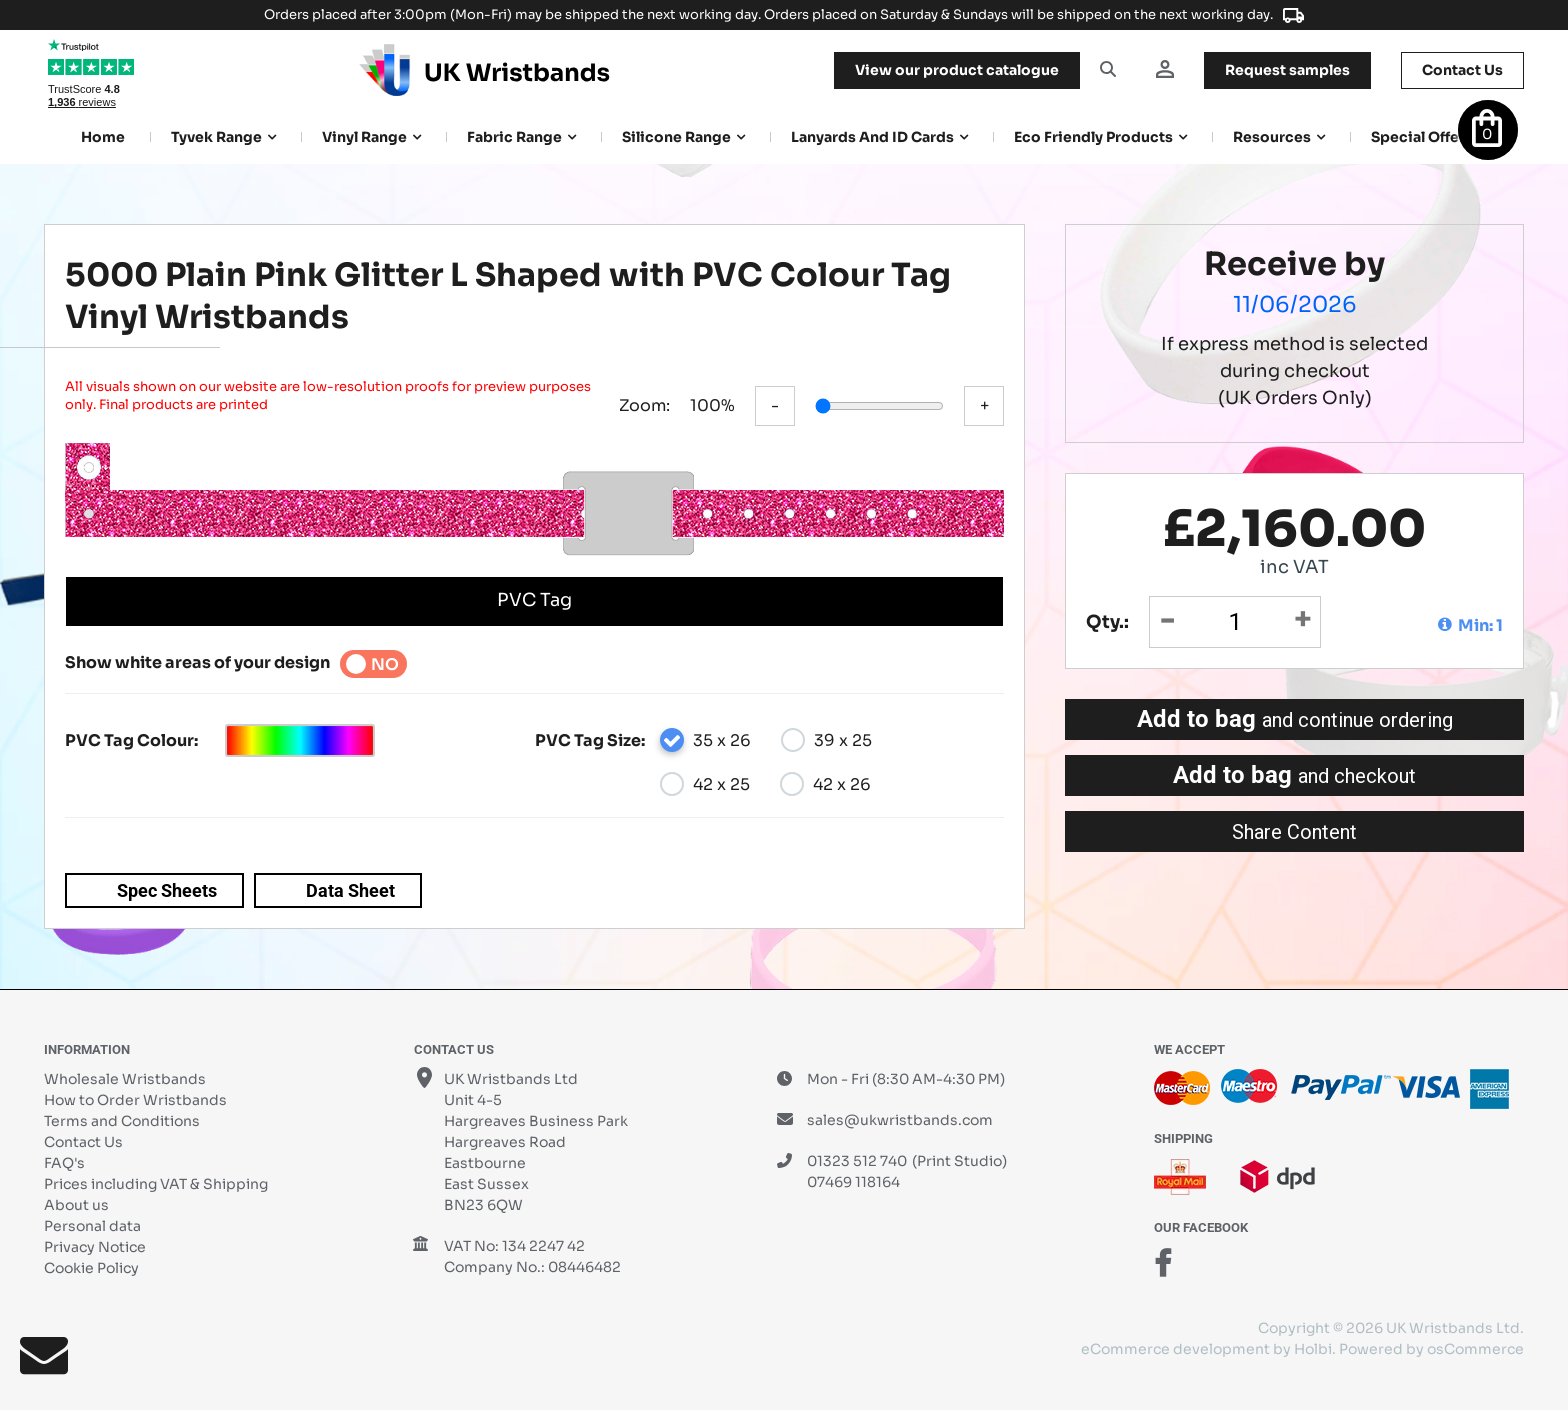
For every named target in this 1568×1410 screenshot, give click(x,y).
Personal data (92, 1226)
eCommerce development (1175, 1349)
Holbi (1313, 1349)
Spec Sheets (167, 890)
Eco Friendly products (1093, 137)
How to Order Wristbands (135, 1100)
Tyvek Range (216, 137)
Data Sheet (350, 890)
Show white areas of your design (197, 662)
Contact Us (83, 1142)
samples (1287, 70)
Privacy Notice (95, 1247)
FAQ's (64, 1163)
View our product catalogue (957, 70)
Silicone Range (676, 137)
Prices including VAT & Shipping (156, 1184)
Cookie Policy (91, 1268)
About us (76, 1205)
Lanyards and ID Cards (872, 137)
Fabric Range (514, 137)
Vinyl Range (364, 137)
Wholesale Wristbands (125, 1079)
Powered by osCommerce (1431, 1349)
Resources (1272, 137)
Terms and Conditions (122, 1121)
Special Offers (1422, 137)
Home (103, 137)
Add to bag (1295, 719)
